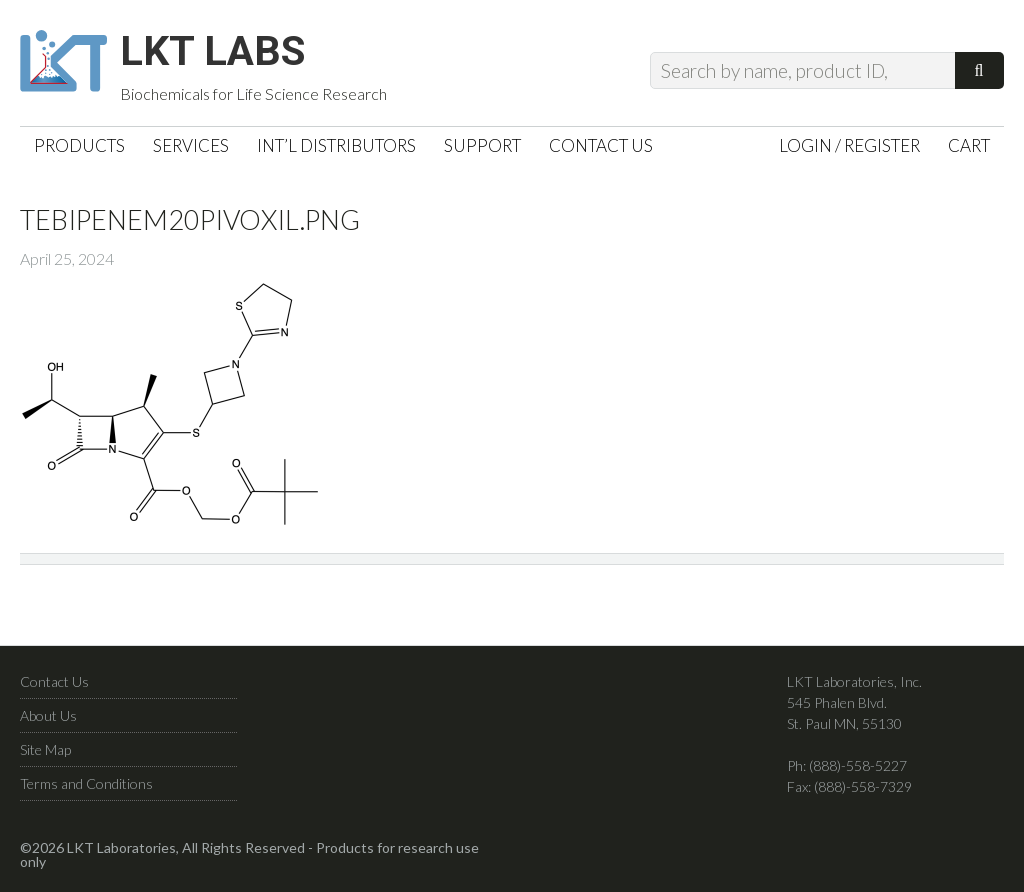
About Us (48, 723)
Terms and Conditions (86, 791)
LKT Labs (231, 56)
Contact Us (54, 689)
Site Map (45, 757)
